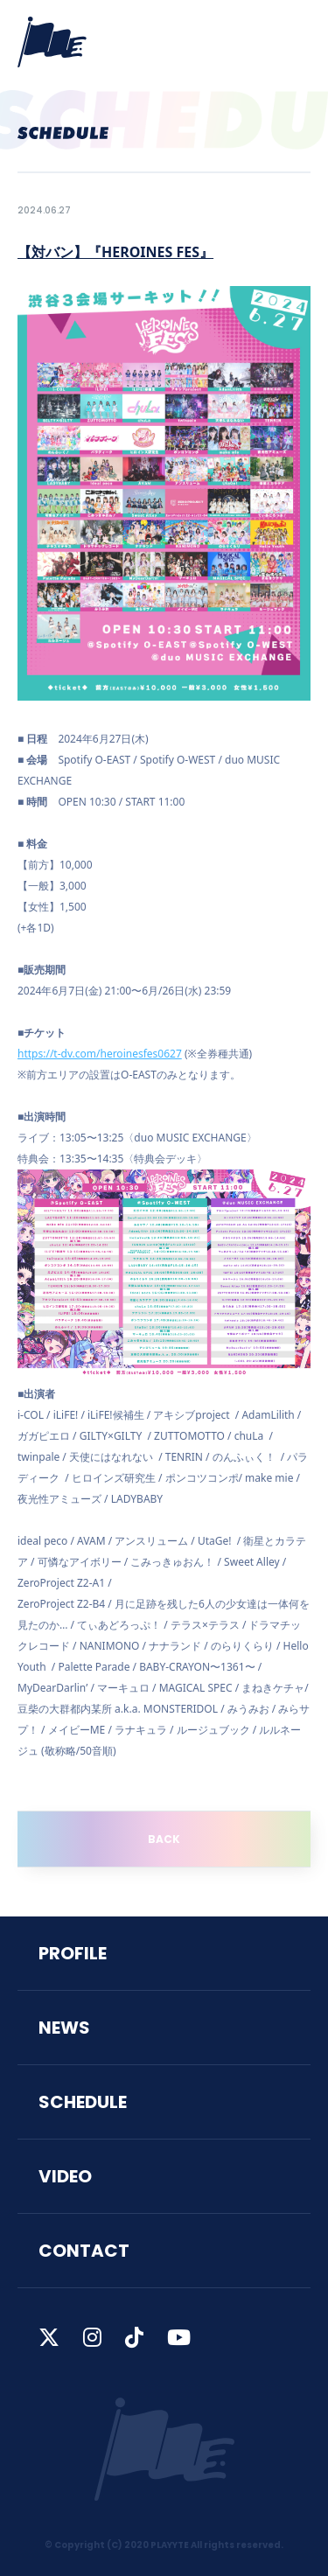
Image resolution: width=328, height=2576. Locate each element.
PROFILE (72, 1953)
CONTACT (83, 2250)
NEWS (64, 2027)
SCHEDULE (82, 2102)
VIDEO (65, 2176)
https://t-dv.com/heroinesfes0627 (99, 1053)
